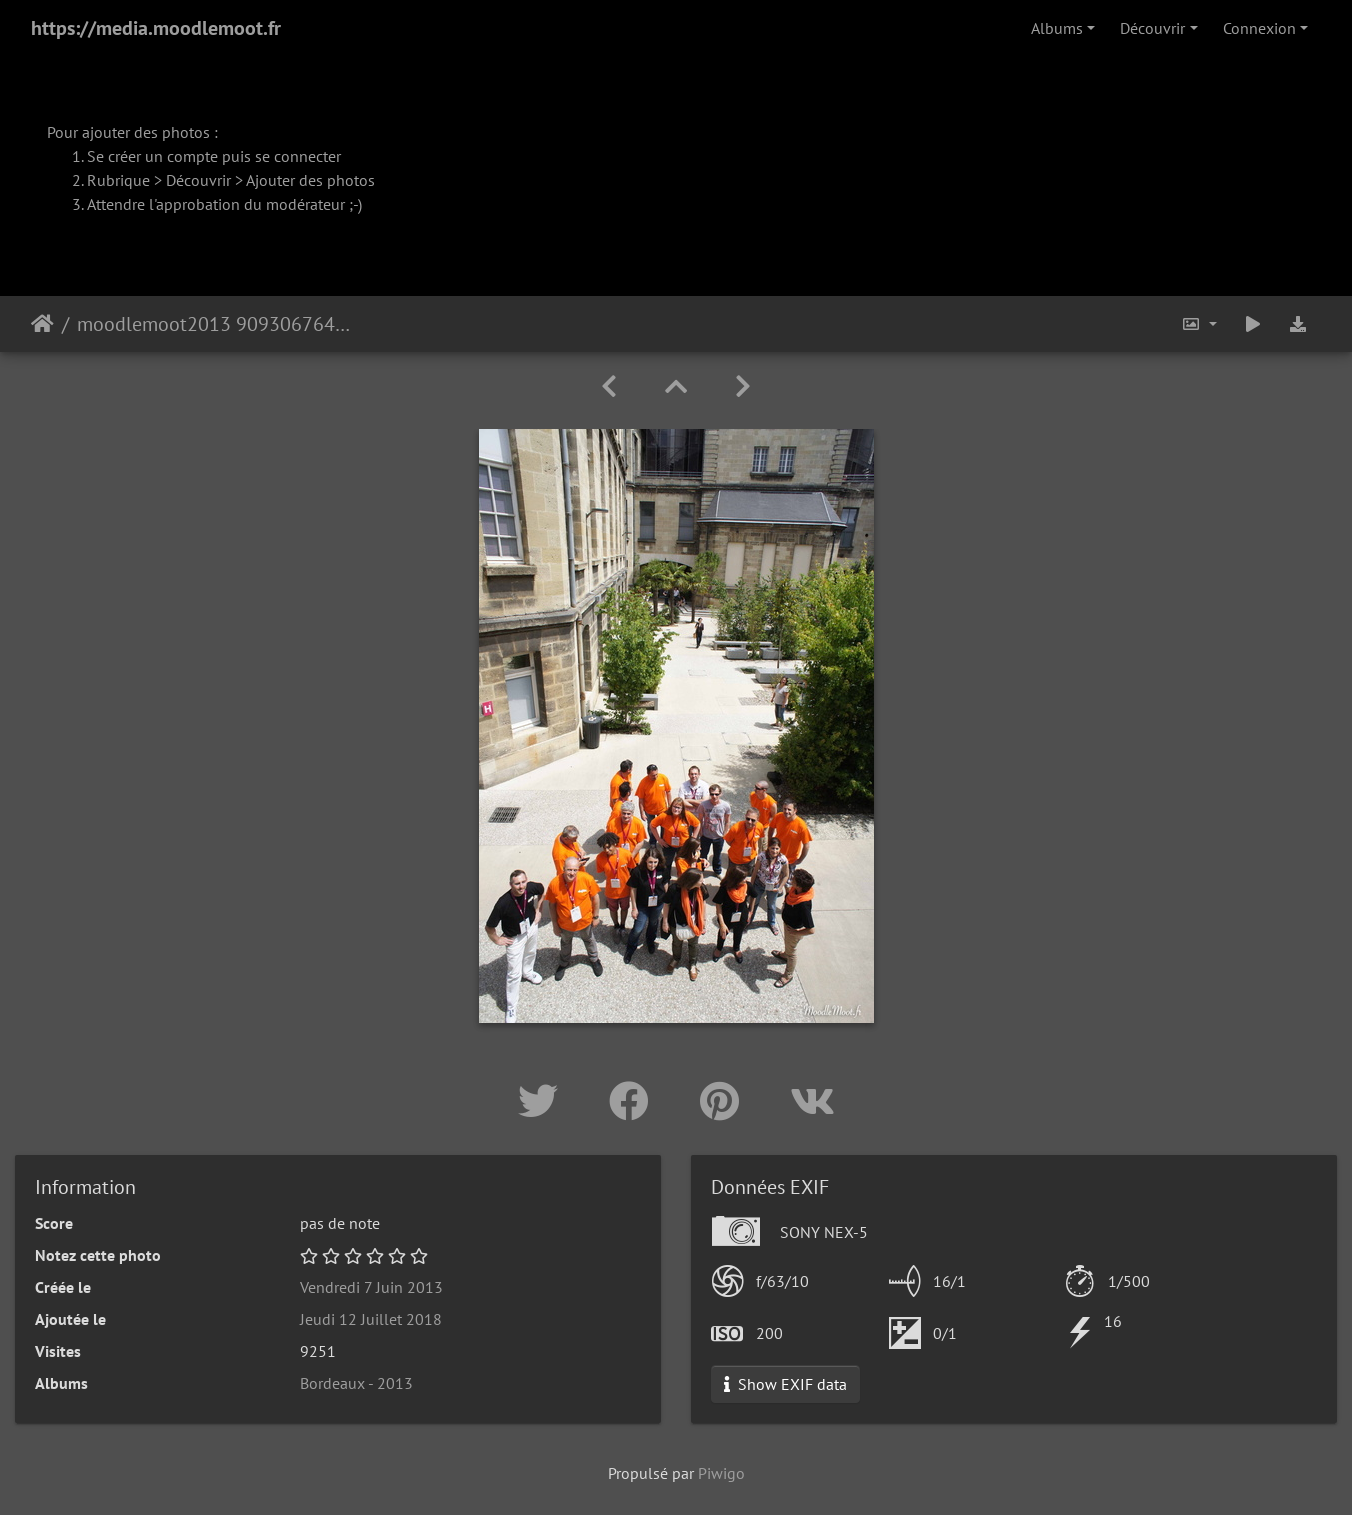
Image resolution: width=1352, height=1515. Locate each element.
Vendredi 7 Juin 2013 (371, 1287)
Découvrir (1152, 28)
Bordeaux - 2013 (356, 1383)
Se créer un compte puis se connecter (214, 156)
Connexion (1259, 28)
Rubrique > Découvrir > (166, 180)
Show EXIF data (785, 1384)
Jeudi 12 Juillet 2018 (371, 1319)
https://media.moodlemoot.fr (156, 28)
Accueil (42, 324)
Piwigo (721, 1473)
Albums (1057, 28)
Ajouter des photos (310, 180)
